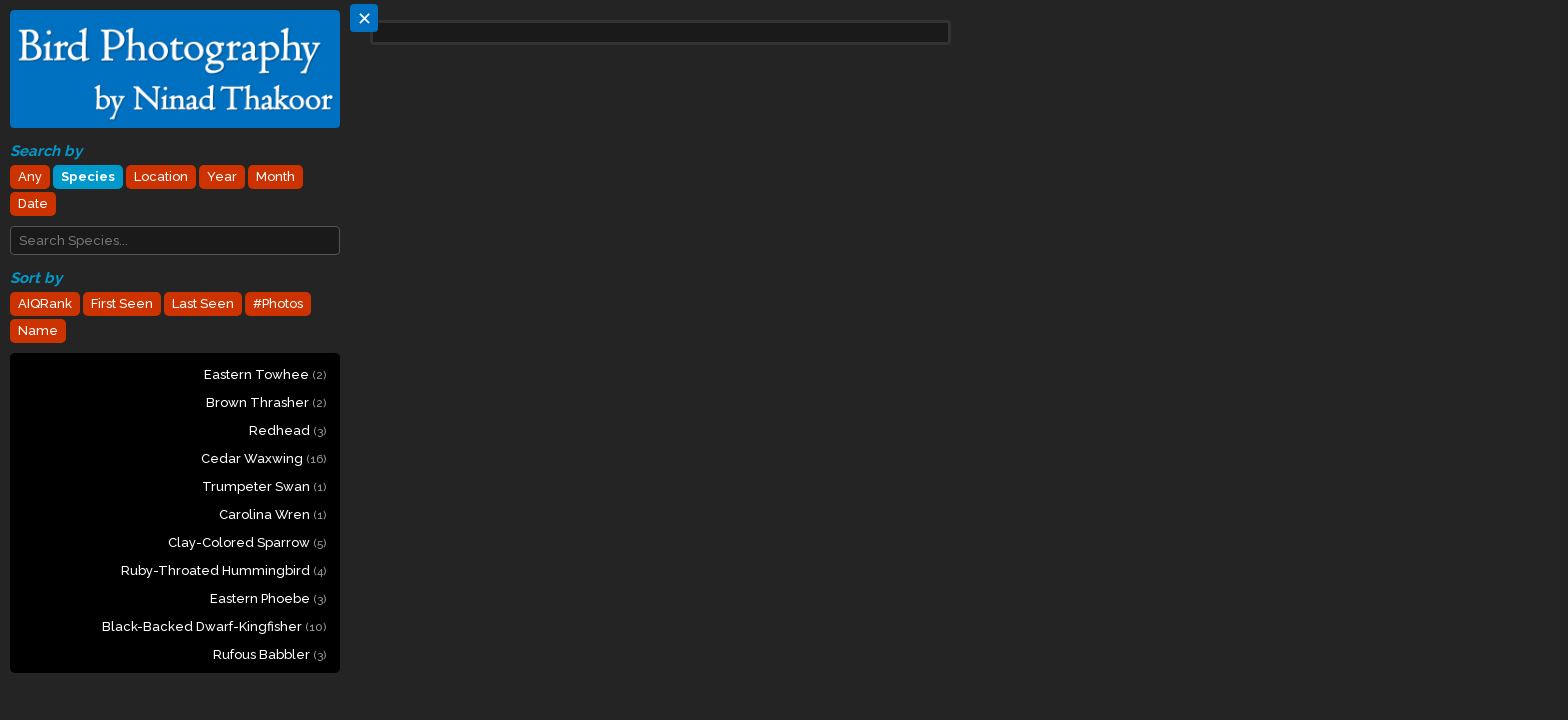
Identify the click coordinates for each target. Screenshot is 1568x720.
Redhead (287, 430)
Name (38, 330)
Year (222, 176)
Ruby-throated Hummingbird (223, 570)
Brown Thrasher (266, 402)
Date (33, 203)
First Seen (122, 303)
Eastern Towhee (265, 374)
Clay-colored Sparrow (247, 542)
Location (161, 176)
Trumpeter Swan (264, 486)
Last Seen (203, 303)
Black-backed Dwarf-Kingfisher (214, 626)
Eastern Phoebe (268, 598)
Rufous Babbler (269, 654)
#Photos (278, 303)
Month (275, 176)
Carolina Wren (272, 514)
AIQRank (45, 303)
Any (30, 176)
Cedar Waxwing (263, 458)
